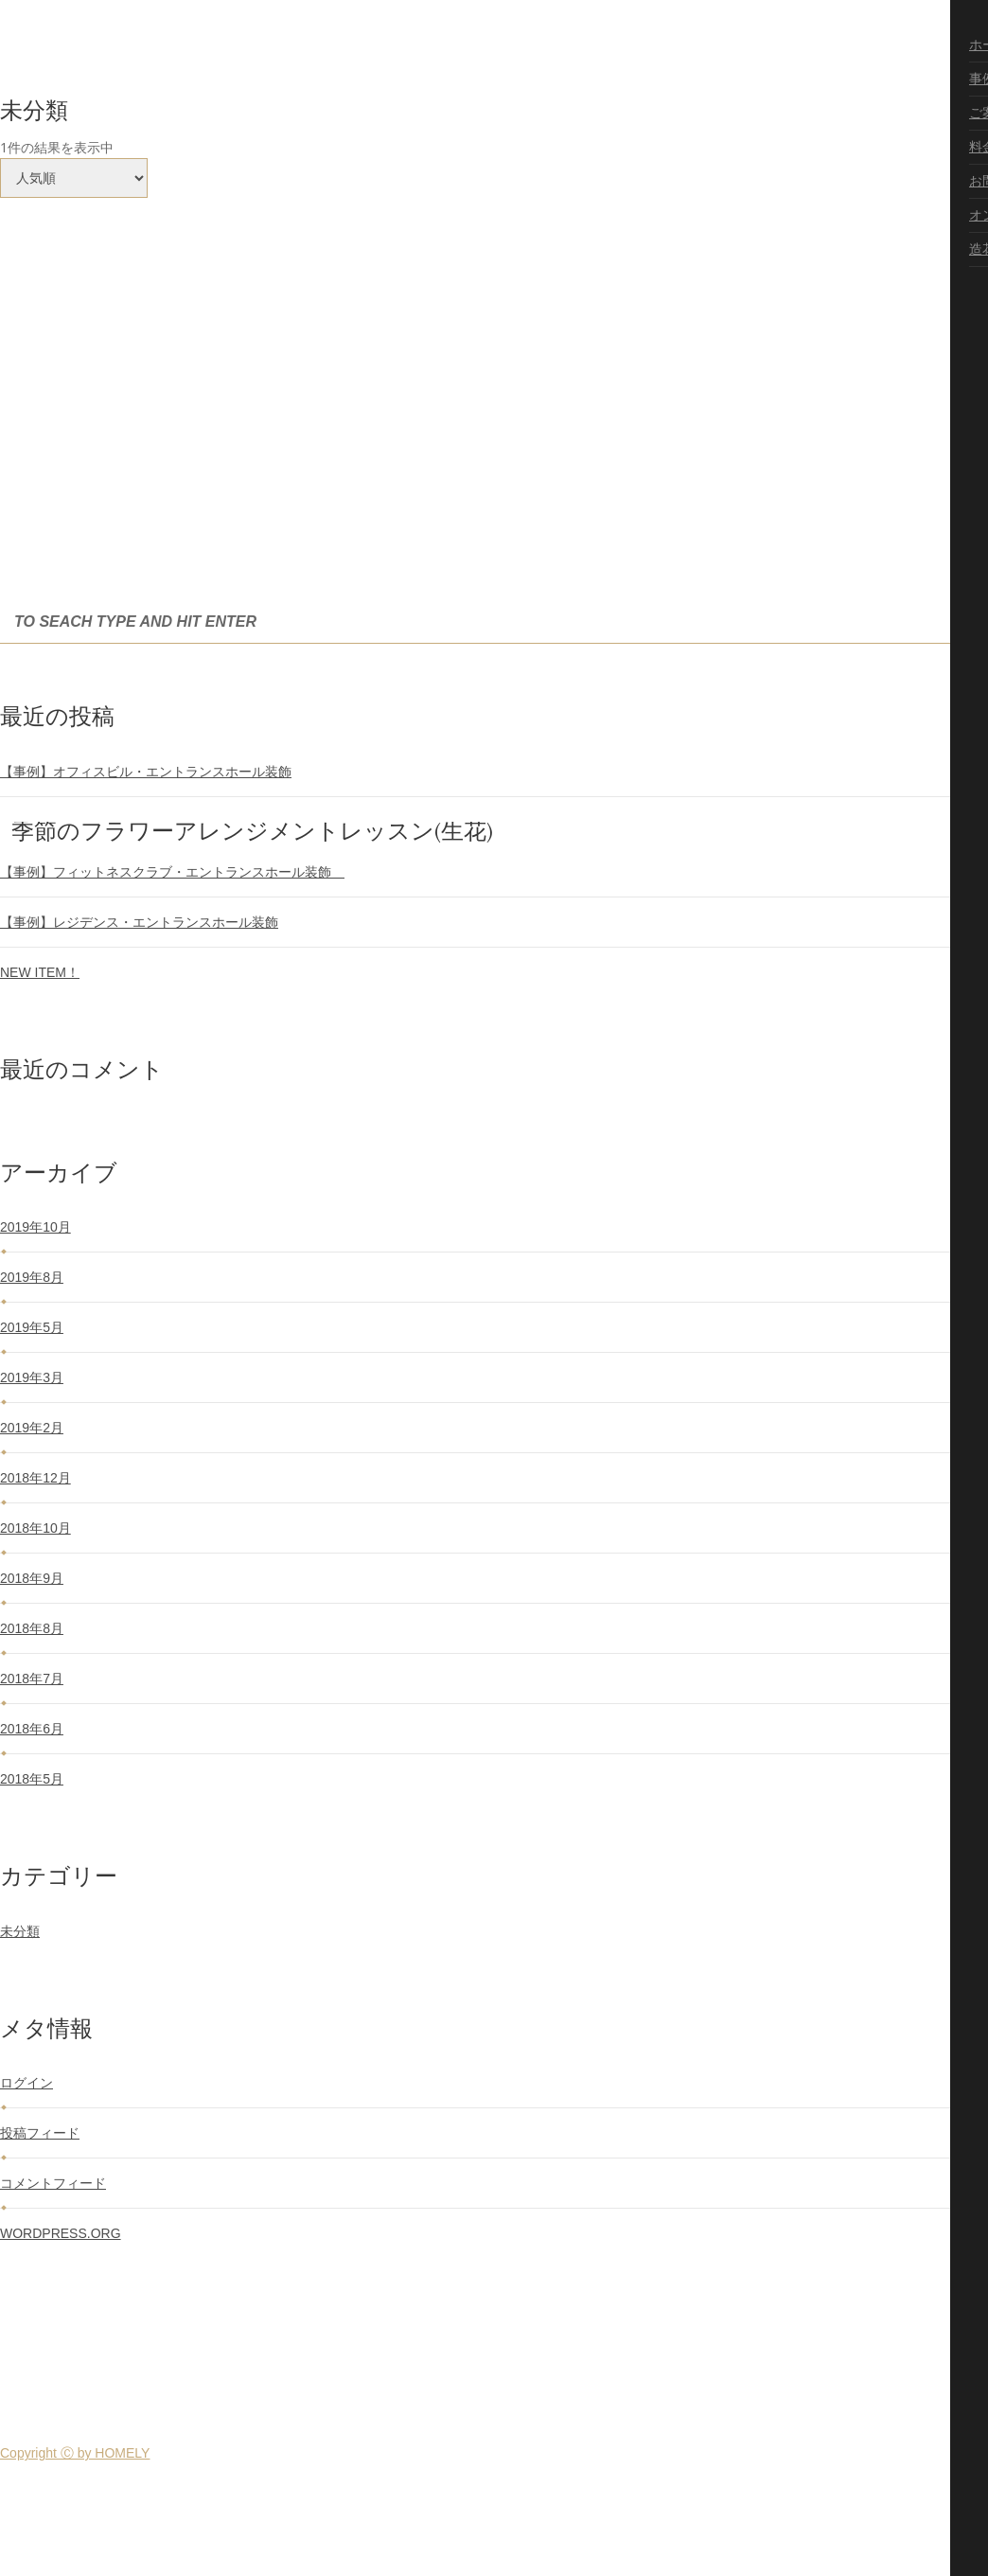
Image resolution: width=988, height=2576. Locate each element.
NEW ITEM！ (39, 972)
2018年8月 (31, 1628)
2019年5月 (31, 1327)
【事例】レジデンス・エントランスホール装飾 (139, 922)
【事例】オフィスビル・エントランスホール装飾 (145, 771)
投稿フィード (39, 2133)
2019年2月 (31, 1427)
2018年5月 (31, 1778)
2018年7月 (31, 1678)
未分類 (20, 1931)
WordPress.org (60, 2233)
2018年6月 (31, 1728)
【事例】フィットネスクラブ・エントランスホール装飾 (172, 871)
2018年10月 (35, 1528)
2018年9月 (31, 1578)
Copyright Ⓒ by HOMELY (75, 2453)
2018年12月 (35, 1477)
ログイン (26, 2082)
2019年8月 (31, 1277)
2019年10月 (35, 1227)
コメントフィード (53, 2183)
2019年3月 (31, 1377)
